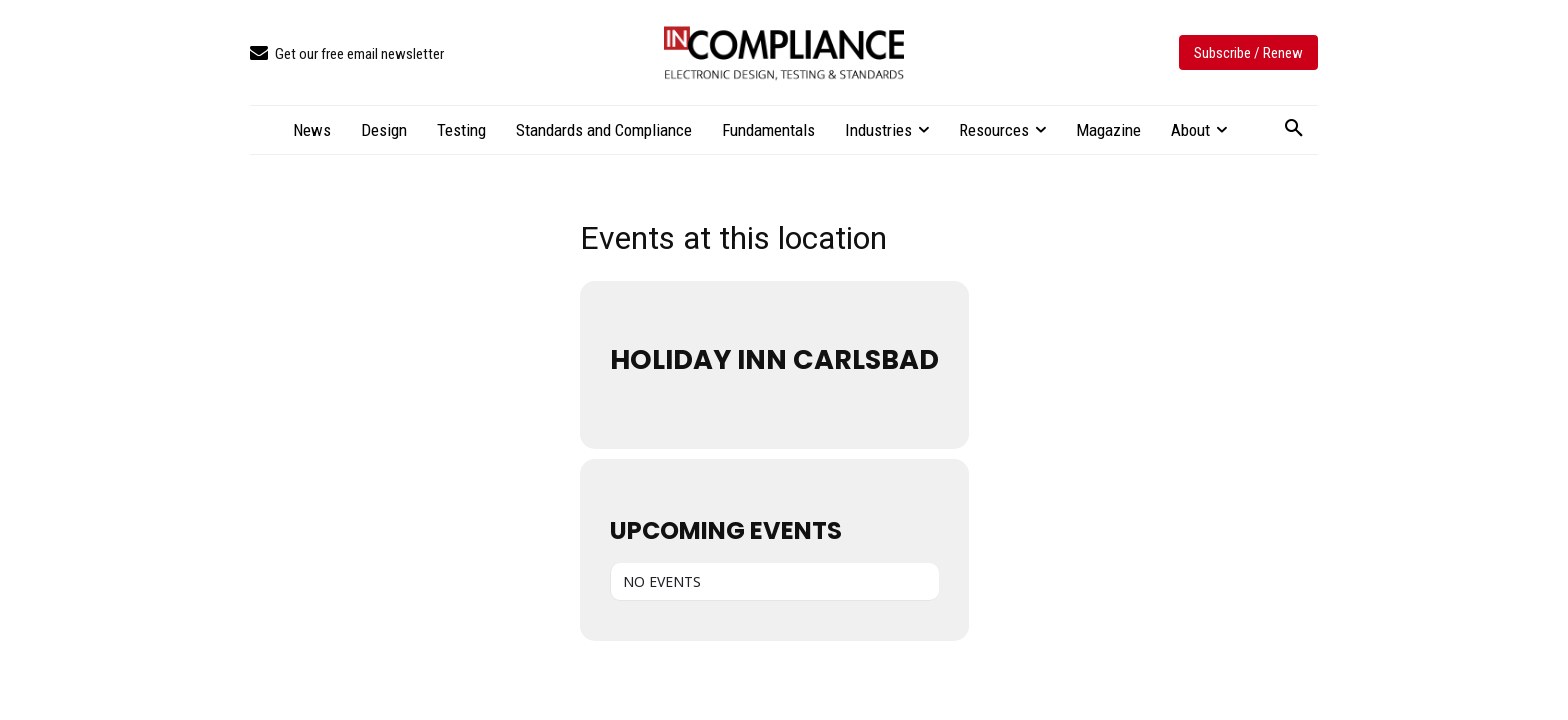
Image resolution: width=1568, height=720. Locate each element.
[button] (1294, 129)
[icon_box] (347, 54)
